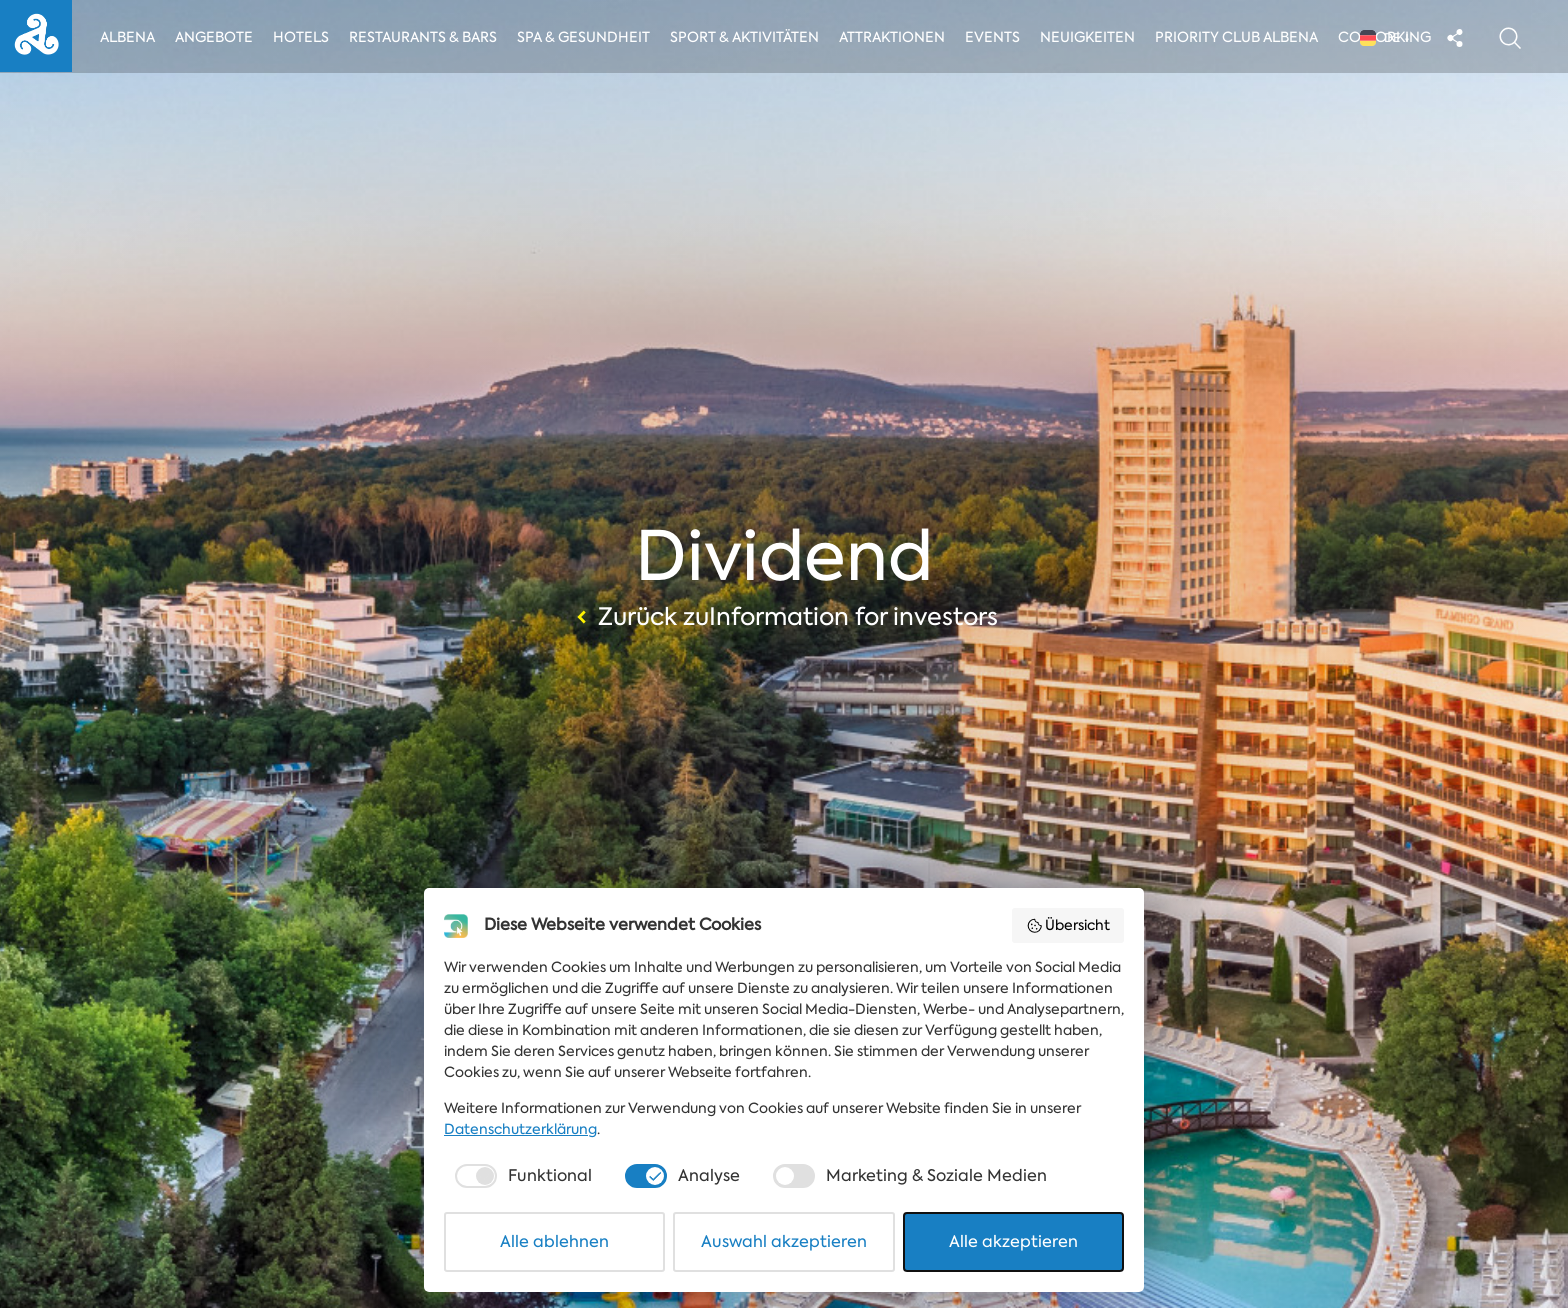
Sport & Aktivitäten (746, 37)
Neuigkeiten (1093, 37)
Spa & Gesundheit (584, 37)
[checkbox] (521, 1176)
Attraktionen (896, 37)
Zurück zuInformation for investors (784, 617)
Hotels (302, 37)
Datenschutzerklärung (520, 1129)
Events (997, 37)
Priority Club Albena (1242, 37)
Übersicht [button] (1068, 925)
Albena (127, 37)
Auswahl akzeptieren (784, 1241)
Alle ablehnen (554, 1241)
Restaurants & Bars (424, 37)
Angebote (215, 37)
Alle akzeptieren (1013, 1241)
